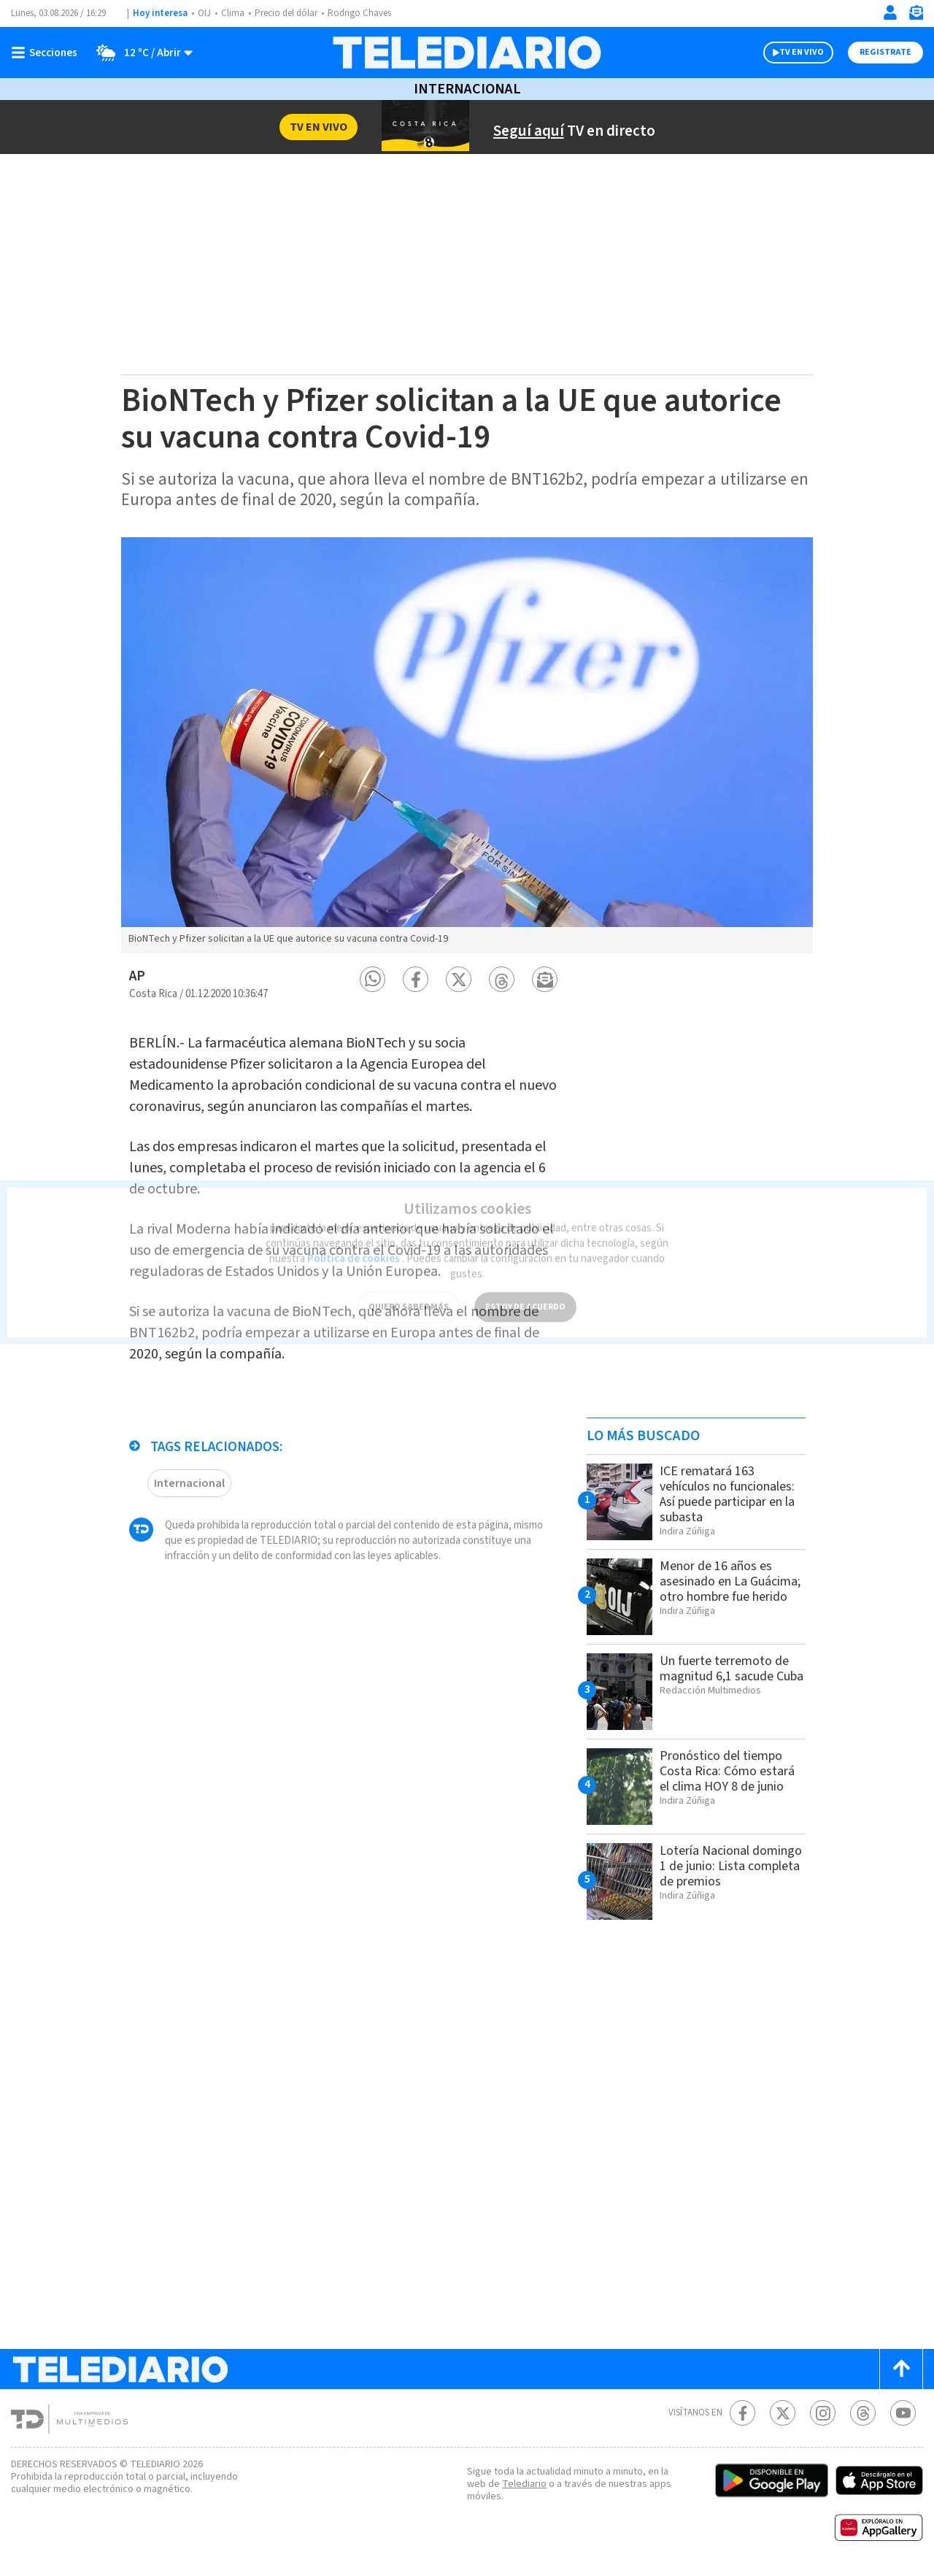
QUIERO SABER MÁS (408, 1295)
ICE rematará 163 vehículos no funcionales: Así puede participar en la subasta (727, 1494)
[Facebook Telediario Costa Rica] (742, 2413)
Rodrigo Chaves (359, 13)
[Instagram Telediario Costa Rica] (822, 2413)
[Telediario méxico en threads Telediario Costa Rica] (863, 2413)
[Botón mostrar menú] (47, 52)
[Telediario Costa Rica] (467, 52)
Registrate (885, 52)
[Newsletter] (915, 15)
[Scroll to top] (901, 2369)
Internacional (467, 89)
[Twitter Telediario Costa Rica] (782, 2413)
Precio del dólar (286, 13)
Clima (232, 13)
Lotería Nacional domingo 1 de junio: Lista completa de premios (731, 1866)
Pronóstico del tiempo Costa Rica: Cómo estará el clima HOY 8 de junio (727, 1771)
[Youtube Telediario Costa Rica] (903, 2413)
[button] (372, 979)
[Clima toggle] (140, 53)
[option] (467, 745)
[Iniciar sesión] (890, 12)
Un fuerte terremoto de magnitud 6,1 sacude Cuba (731, 1668)
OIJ (204, 13)
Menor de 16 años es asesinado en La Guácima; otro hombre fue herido (730, 1581)
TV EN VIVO (801, 52)
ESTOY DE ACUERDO (525, 1295)
